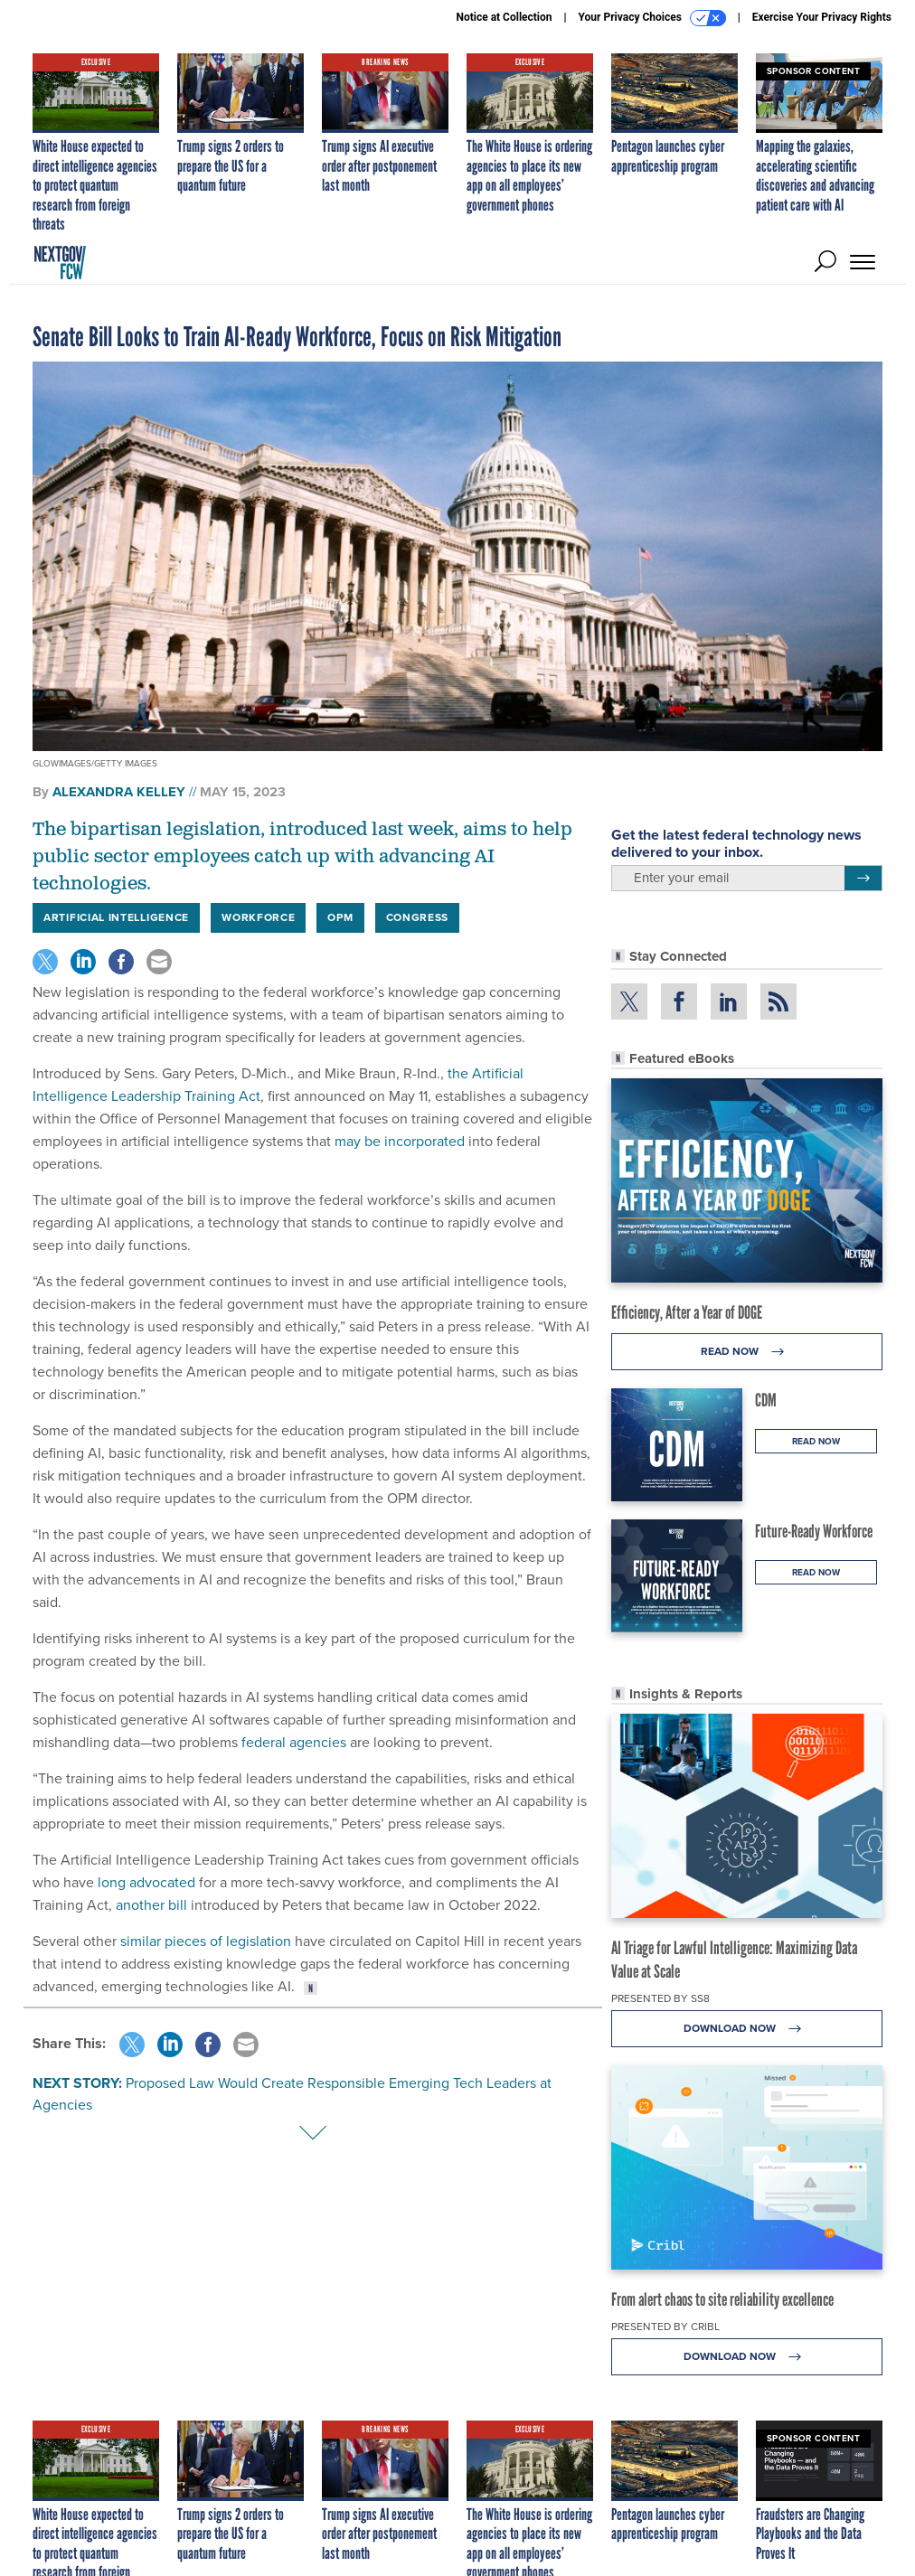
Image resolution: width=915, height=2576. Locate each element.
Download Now (747, 2028)
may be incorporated (400, 1141)
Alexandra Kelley (118, 792)
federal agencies (293, 1742)
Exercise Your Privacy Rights (821, 17)
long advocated (146, 1882)
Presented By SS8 (660, 1998)
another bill (151, 1904)
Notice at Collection (504, 17)
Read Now (747, 1351)
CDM (766, 1400)
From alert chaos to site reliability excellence (722, 2299)
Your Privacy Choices (652, 18)
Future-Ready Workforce (814, 1531)
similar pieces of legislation (205, 1941)
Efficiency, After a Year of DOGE (686, 1312)
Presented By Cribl (665, 2326)
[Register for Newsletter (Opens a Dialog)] (863, 878)
